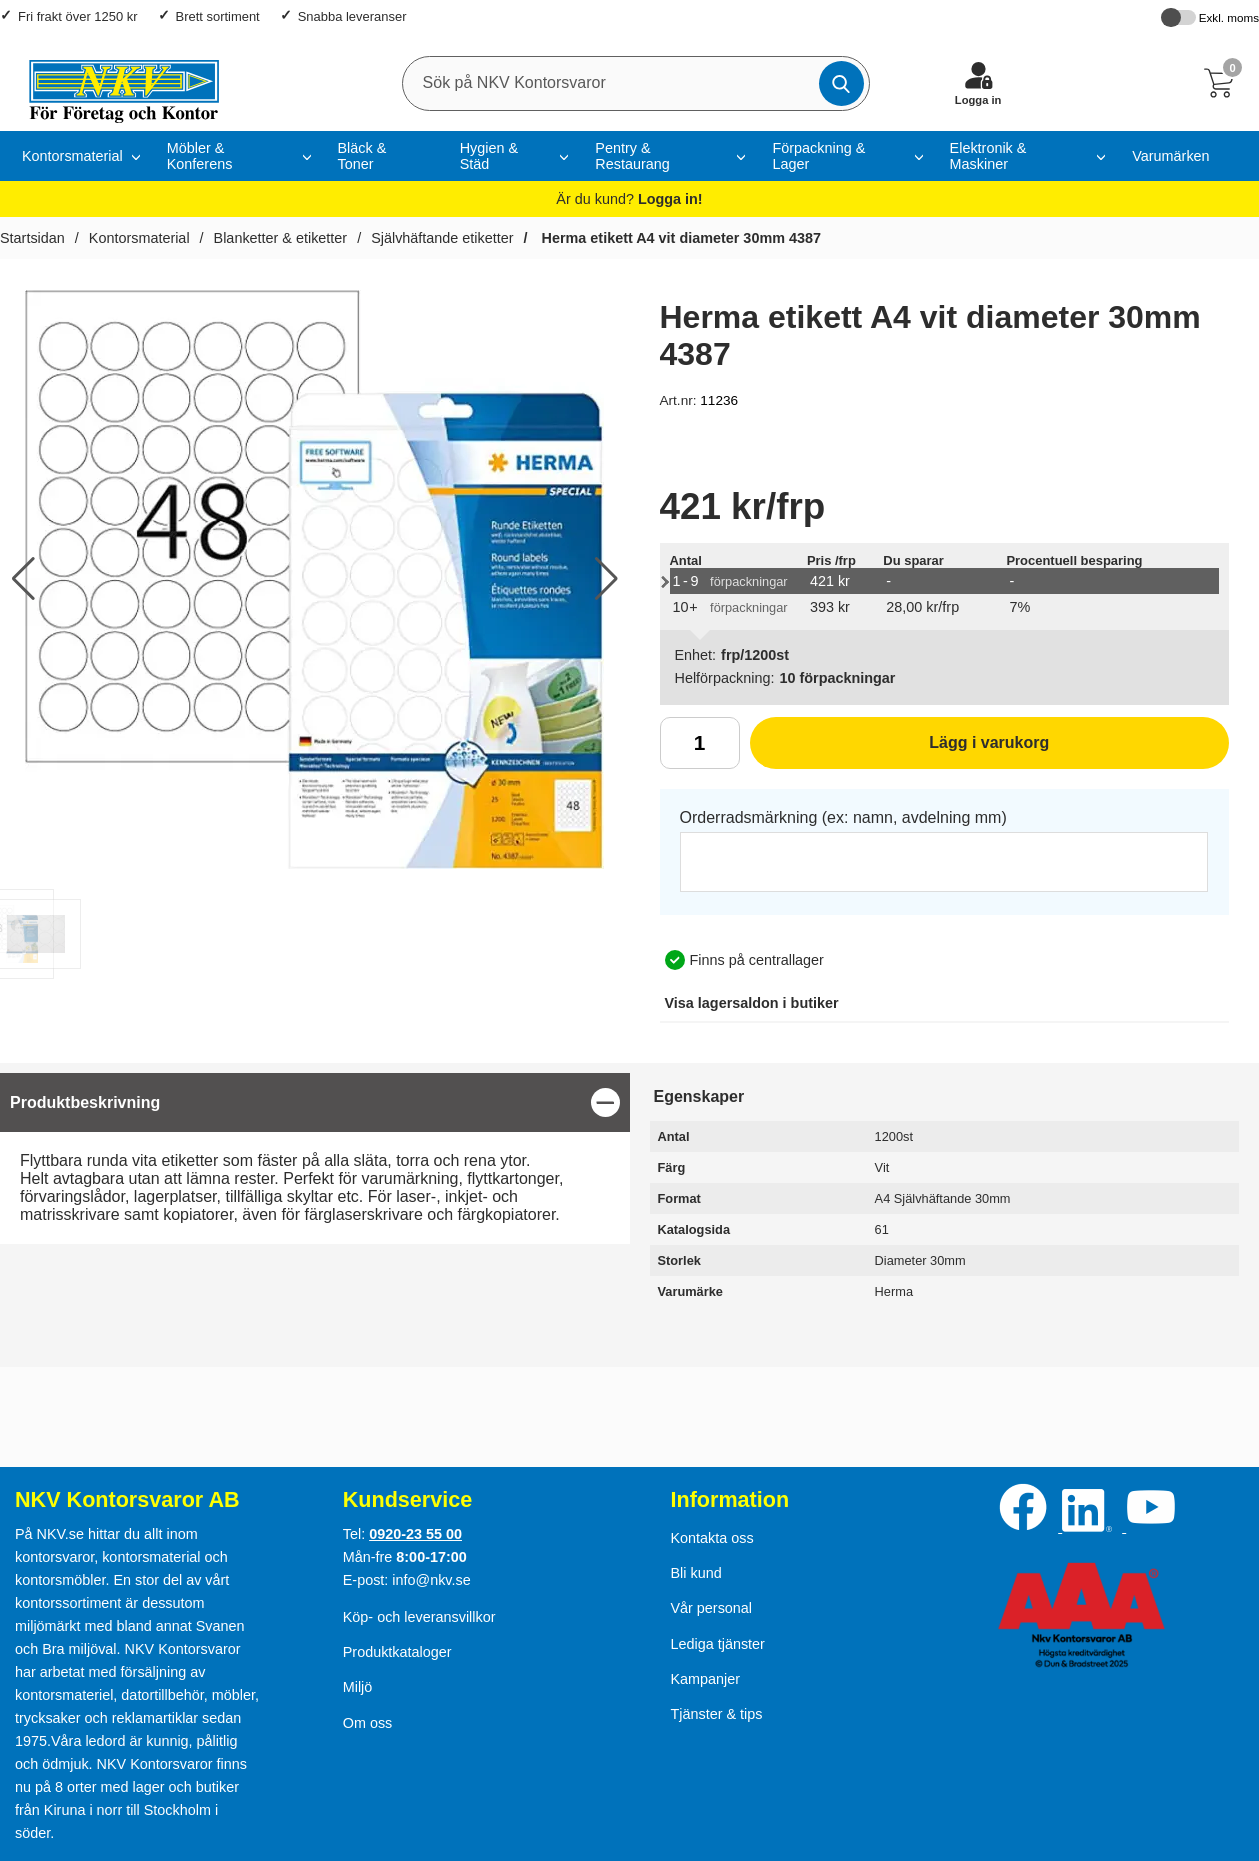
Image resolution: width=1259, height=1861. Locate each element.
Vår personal (711, 1608)
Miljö (358, 1687)
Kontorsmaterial (139, 238)
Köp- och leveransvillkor (419, 1617)
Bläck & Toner (362, 156)
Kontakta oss (711, 1538)
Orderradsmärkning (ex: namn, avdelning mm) (843, 817)
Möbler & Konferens (200, 156)
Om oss (368, 1723)
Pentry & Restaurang (632, 156)
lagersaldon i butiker (752, 1003)
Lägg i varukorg (900, 750)
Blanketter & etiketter (281, 238)
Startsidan (32, 238)
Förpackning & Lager (818, 156)
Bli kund (695, 1573)
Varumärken (1170, 156)
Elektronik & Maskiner (988, 156)
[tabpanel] (315, 1158)
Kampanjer (705, 1679)
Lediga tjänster (717, 1644)
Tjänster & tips (716, 1714)
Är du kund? (629, 199)
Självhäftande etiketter (442, 238)
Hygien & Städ (489, 156)
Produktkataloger (397, 1652)
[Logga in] (978, 83)
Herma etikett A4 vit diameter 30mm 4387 (679, 238)
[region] (315, 1102)
